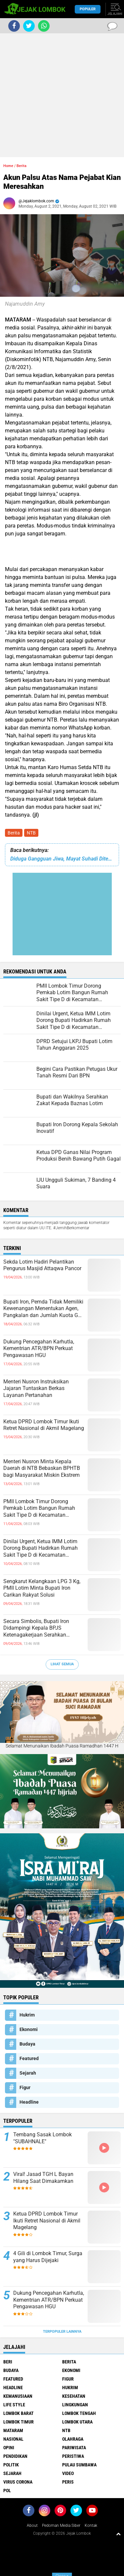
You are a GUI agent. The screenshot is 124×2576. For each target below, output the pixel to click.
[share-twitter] (29, 26)
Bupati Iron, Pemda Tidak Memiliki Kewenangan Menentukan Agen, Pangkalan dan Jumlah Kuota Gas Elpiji (43, 1309)
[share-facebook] (14, 26)
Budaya (27, 2044)
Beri (7, 2361)
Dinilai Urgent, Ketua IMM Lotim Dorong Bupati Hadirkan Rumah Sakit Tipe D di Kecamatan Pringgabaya (40, 1548)
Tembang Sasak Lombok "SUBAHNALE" (42, 2138)
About (32, 2525)
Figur (25, 2087)
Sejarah (28, 2073)
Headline (29, 2102)
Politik (11, 2464)
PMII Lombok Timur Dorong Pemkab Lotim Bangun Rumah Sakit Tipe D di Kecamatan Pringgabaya (39, 1508)
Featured (29, 2058)
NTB (31, 832)
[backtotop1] (118, 2534)
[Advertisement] (62, 95)
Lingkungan (75, 2404)
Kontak (91, 2525)
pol (7, 2490)
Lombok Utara (77, 2421)
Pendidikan (15, 2456)
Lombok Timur (18, 2421)
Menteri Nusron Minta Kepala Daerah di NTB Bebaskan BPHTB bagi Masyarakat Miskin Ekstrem (41, 1468)
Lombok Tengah (79, 2413)
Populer (88, 9)
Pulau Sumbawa (79, 2464)
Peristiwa (73, 2456)
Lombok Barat (18, 2413)
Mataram (13, 2430)
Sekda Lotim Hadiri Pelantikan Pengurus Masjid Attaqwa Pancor (42, 1265)
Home (8, 166)
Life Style (14, 2404)
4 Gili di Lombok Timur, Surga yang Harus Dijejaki (47, 2256)
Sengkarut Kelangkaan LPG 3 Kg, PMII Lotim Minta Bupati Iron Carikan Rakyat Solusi (41, 1588)
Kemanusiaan (17, 2396)
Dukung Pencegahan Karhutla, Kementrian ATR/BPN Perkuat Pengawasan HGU (38, 1349)
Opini (8, 2447)
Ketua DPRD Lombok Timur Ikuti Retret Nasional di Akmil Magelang (43, 1425)
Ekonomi (29, 2029)
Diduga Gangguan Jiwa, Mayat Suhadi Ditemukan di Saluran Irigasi (62, 859)
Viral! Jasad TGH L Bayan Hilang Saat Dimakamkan (43, 2177)
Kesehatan (73, 2396)
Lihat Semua (62, 1664)
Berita (14, 832)
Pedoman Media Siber (61, 2525)
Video (68, 2473)
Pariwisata (74, 2447)
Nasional (13, 2439)
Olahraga (72, 2439)
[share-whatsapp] (44, 26)
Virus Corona (17, 2482)
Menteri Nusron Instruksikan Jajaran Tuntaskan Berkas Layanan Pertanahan (36, 1388)
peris (68, 2482)
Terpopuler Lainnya (62, 2331)
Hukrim (27, 2014)
